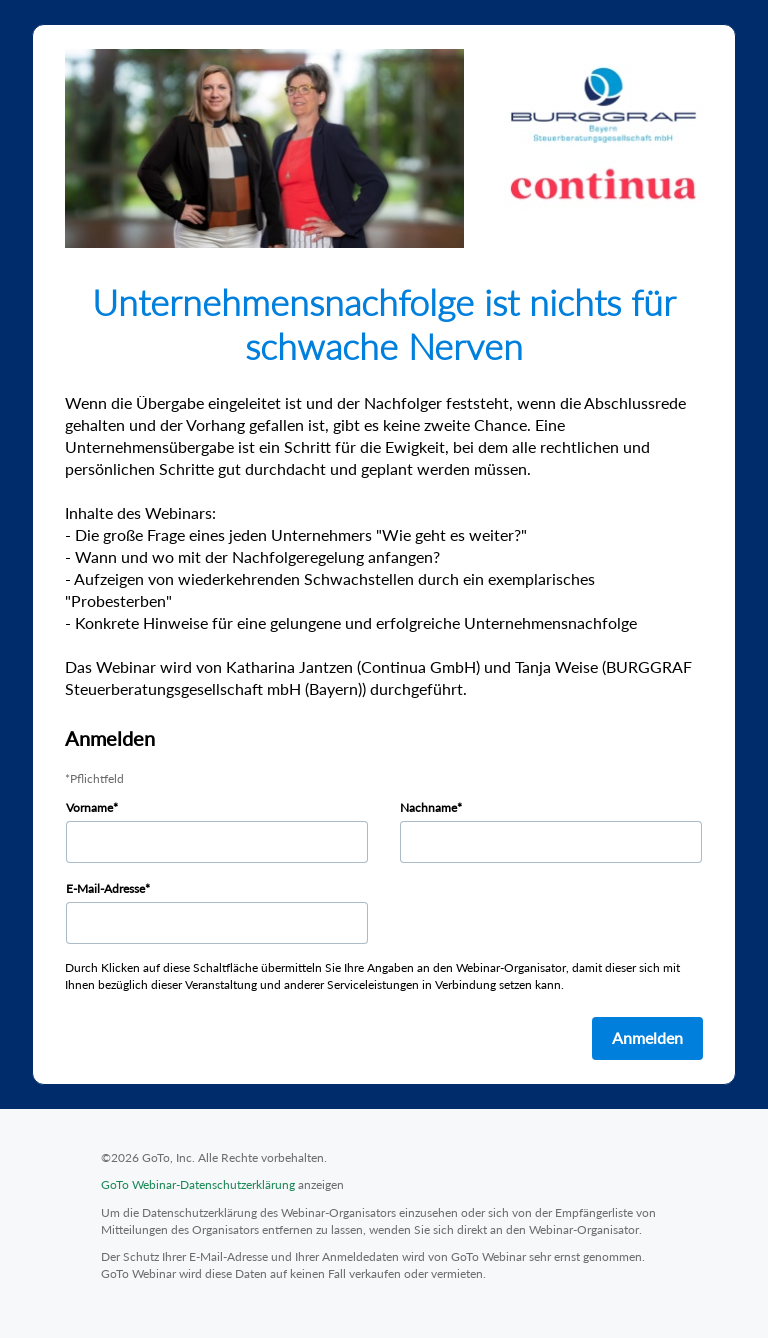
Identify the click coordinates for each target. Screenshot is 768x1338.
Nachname (428, 807)
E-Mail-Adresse (105, 888)
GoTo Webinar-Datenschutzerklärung (198, 1184)
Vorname (89, 807)
